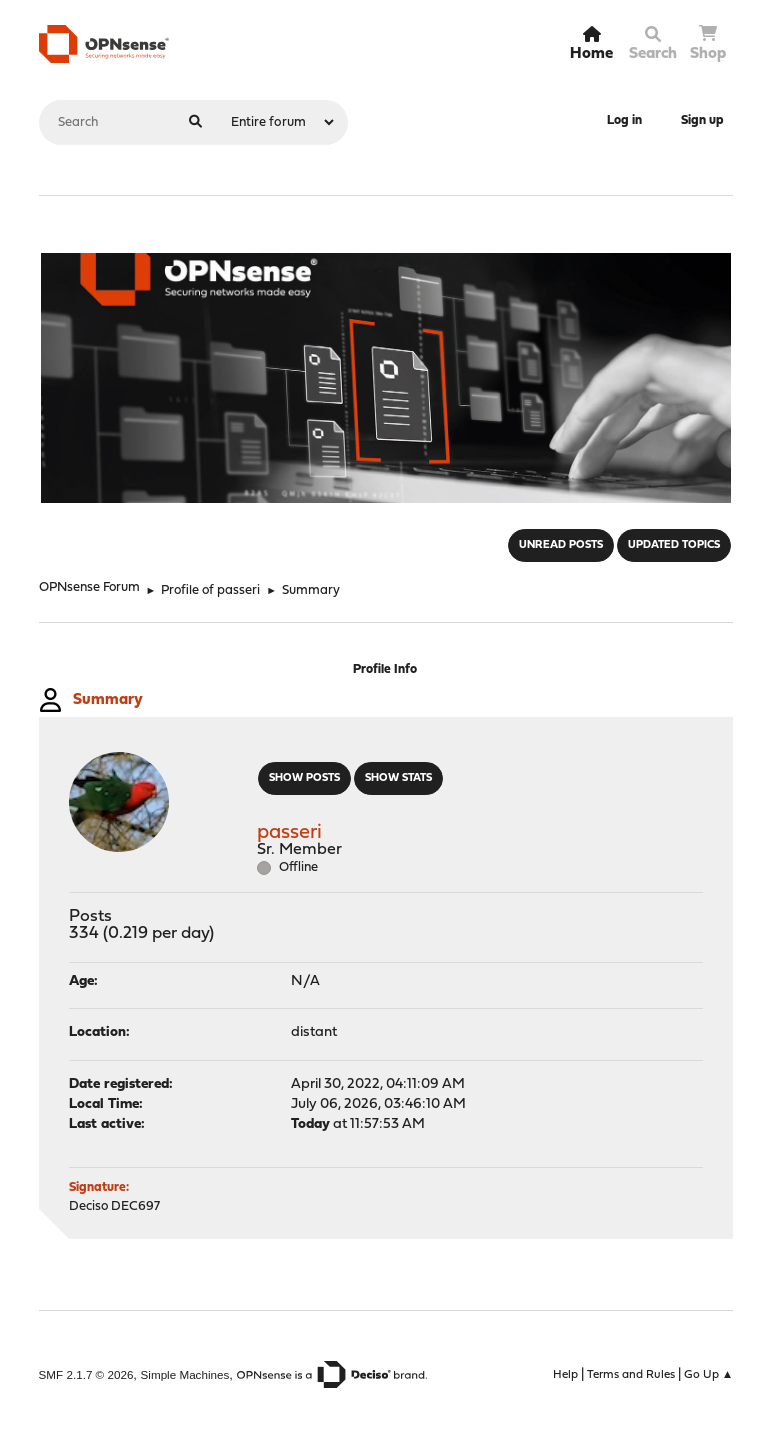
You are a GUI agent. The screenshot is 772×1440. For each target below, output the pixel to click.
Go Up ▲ (709, 1375)
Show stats (398, 778)
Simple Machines (185, 1374)
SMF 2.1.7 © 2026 (86, 1374)
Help (565, 1375)
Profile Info (385, 669)
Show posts (304, 778)
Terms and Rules (631, 1375)
